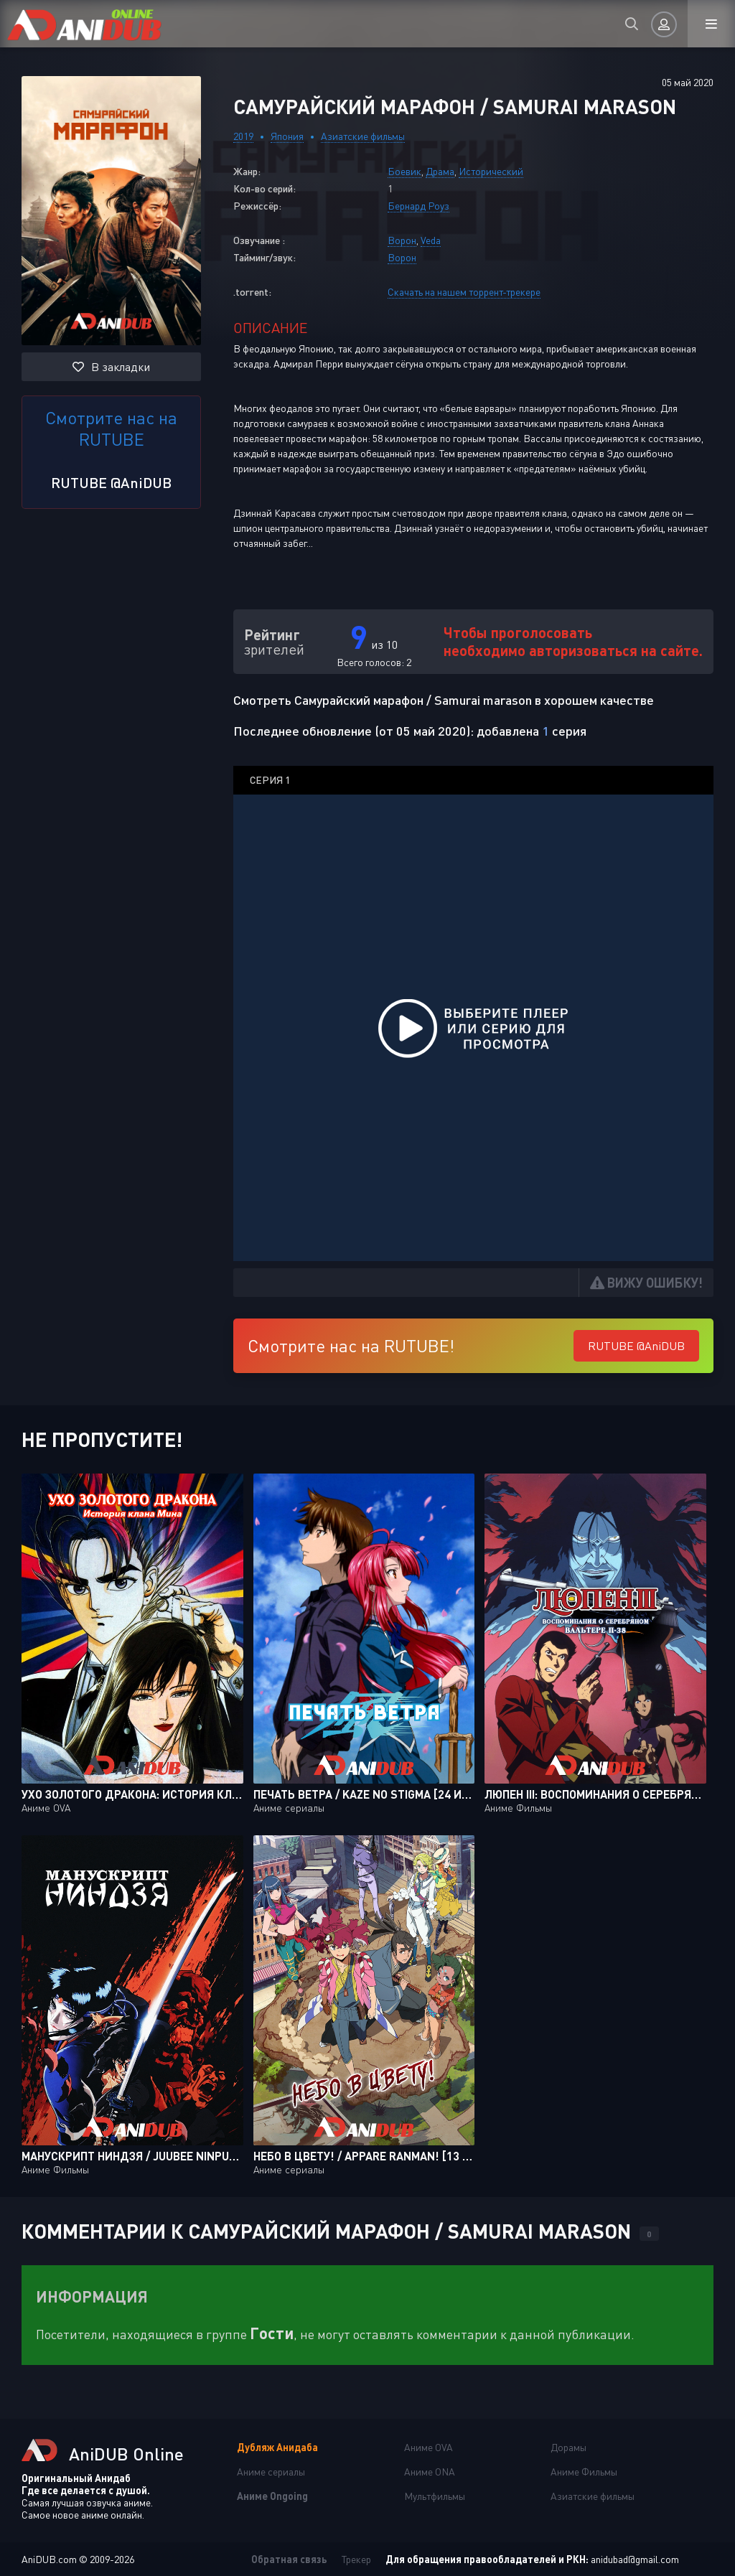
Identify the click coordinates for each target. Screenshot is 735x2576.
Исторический (491, 171)
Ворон (402, 240)
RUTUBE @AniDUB (111, 482)
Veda (431, 240)
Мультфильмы (434, 2496)
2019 (243, 136)
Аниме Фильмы (584, 2471)
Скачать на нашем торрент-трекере (464, 292)
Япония (287, 136)
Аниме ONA (429, 2471)
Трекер (356, 2559)
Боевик (404, 171)
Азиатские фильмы (363, 136)
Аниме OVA (428, 2447)
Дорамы (568, 2447)
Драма (440, 171)
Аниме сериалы (271, 2471)
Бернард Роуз (418, 206)
